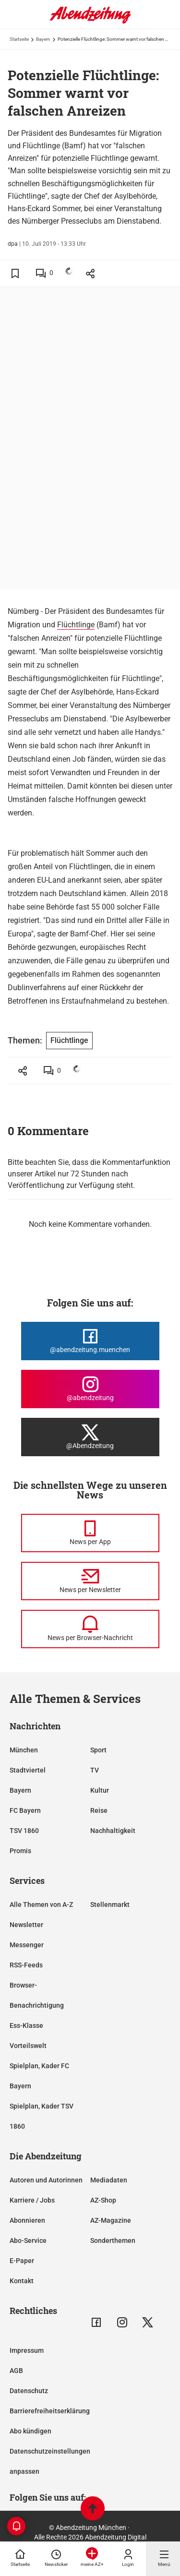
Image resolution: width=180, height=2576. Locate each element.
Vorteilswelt (28, 2045)
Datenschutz (29, 2391)
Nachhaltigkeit (112, 1830)
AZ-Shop (103, 2200)
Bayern (43, 39)
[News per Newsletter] (90, 1581)
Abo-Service (28, 2240)
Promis (20, 1851)
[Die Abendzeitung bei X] (90, 1437)
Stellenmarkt (110, 1904)
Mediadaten (108, 2180)
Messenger (27, 1945)
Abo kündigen (30, 2431)
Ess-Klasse (26, 2025)
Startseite (19, 39)
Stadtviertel (28, 1770)
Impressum (27, 2350)
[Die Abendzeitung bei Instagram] (90, 1389)
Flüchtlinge (76, 624)
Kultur (99, 1790)
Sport (98, 1750)
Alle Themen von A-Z (41, 1904)
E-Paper (22, 2260)
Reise (99, 1810)
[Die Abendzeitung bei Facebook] (90, 1341)
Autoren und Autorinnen (46, 2180)
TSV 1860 (24, 1830)
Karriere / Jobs (32, 2200)
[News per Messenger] (90, 1533)
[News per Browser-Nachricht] (90, 1629)
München (24, 1750)
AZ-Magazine (110, 2220)
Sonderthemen (112, 2240)
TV (94, 1770)
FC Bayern (25, 1810)
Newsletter (26, 1925)
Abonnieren (27, 2220)
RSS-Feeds (26, 1965)
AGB (16, 2370)
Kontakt (22, 2281)
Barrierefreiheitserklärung (50, 2411)
